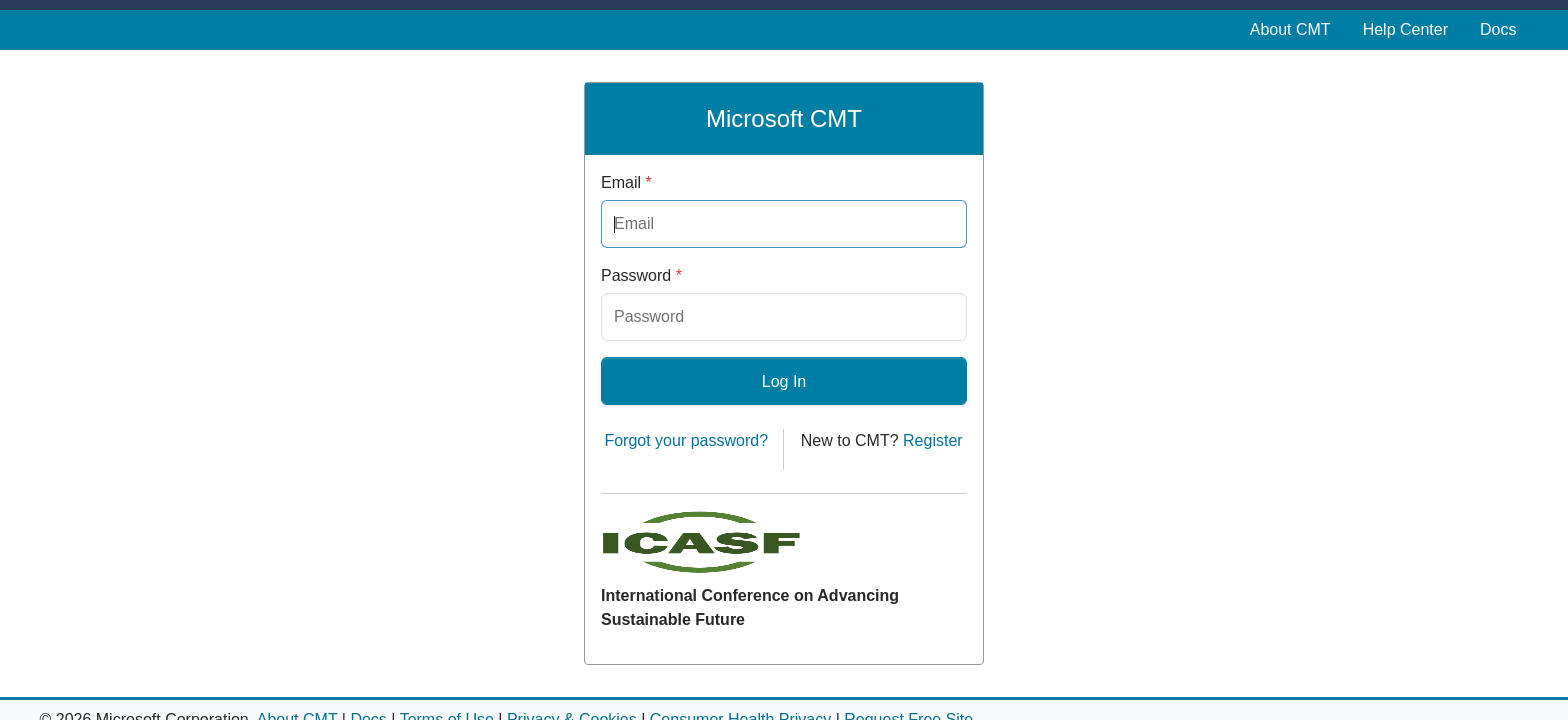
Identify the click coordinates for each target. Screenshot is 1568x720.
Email (626, 182)
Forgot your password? (686, 440)
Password (641, 275)
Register (933, 440)
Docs (1498, 29)
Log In (784, 381)
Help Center (1405, 29)
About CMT (1290, 29)
